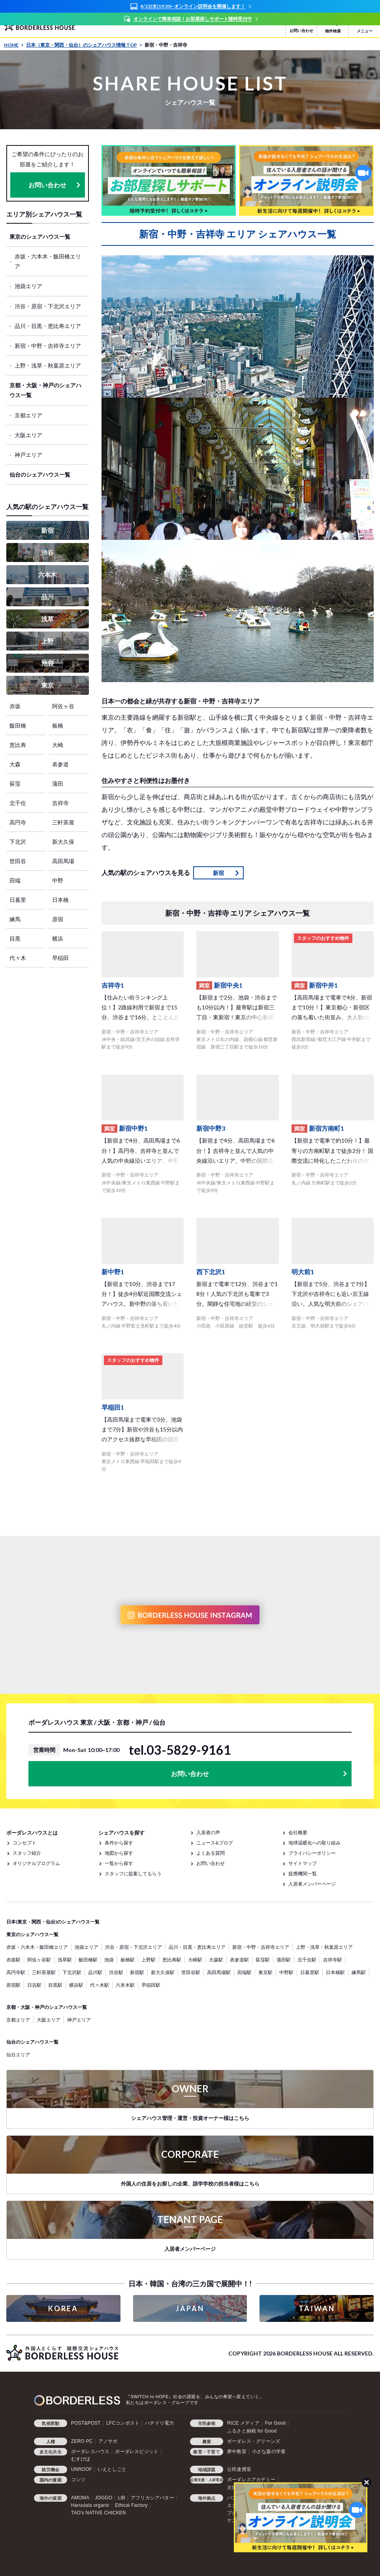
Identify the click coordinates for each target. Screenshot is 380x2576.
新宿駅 (137, 1972)
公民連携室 (239, 2469)
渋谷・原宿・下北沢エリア (48, 306)
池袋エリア (28, 286)
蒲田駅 (284, 1960)
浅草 (47, 618)
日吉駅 (34, 1985)
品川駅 (95, 1972)
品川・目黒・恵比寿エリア (48, 325)
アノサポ (108, 2441)
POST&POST (86, 2423)
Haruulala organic (90, 2505)
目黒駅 (55, 1985)
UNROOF (81, 2469)
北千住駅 (306, 1960)
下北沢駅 (71, 1972)
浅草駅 (65, 1960)
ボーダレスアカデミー (251, 2479)
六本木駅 (125, 1985)
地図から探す (119, 1853)
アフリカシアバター (152, 2498)
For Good (275, 2423)
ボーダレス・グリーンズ (253, 2441)
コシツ (78, 2479)
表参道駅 (239, 1960)
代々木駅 (99, 1985)
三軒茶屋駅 (44, 1972)
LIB (121, 2498)
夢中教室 (236, 2451)
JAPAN (190, 2308)
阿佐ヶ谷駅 (39, 1960)
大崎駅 (195, 1960)
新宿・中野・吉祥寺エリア (48, 345)
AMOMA (80, 2498)
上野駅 (148, 1960)
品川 (47, 596)
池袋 (47, 663)
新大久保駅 (163, 1972)
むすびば (80, 2459)
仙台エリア (18, 2054)
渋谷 (47, 552)
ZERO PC (82, 2441)
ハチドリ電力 (159, 2423)
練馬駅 (359, 1972)
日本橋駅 (335, 1972)
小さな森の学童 (269, 2451)
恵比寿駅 (171, 1960)
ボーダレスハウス (90, 2451)
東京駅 (265, 1972)
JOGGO (103, 2498)
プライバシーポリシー (312, 1853)
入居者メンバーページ (312, 1884)
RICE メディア (243, 2423)
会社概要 (297, 1832)
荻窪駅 (263, 1960)
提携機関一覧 (302, 1873)
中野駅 (286, 1972)
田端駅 (244, 1972)
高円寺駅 (15, 1972)
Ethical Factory (131, 2505)
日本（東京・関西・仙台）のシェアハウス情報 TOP (84, 45)
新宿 (47, 530)
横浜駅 (76, 1985)
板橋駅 (127, 1960)
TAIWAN (317, 2308)
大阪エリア (28, 435)
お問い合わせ (47, 185)
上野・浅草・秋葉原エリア (48, 365)
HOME (14, 45)
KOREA (63, 2308)
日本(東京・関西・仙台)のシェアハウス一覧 (53, 1922)
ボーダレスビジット (136, 2451)
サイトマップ (302, 1863)
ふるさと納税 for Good (252, 2431)
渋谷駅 (116, 1972)
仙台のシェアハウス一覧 (39, 474)
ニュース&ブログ (214, 1843)
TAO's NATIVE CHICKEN (98, 2513)
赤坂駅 (13, 1960)
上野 (47, 641)
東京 (47, 685)
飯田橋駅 (88, 1960)
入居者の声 (208, 1832)
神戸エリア (28, 454)
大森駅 (216, 1960)
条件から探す (119, 1843)
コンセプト (24, 1843)
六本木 (47, 574)
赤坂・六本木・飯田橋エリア (48, 261)
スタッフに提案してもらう (133, 1873)
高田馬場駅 (219, 1972)
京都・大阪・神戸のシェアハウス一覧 (45, 390)
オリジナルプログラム (36, 1863)
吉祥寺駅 (332, 1960)
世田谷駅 (190, 1972)
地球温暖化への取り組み (314, 1843)
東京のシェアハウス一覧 (39, 236)
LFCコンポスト (122, 2423)
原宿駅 (13, 1985)
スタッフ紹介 (27, 1853)
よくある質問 (210, 1853)
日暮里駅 (309, 1972)
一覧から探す (119, 1863)
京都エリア (28, 415)
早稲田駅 (150, 1985)
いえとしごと (112, 2469)
